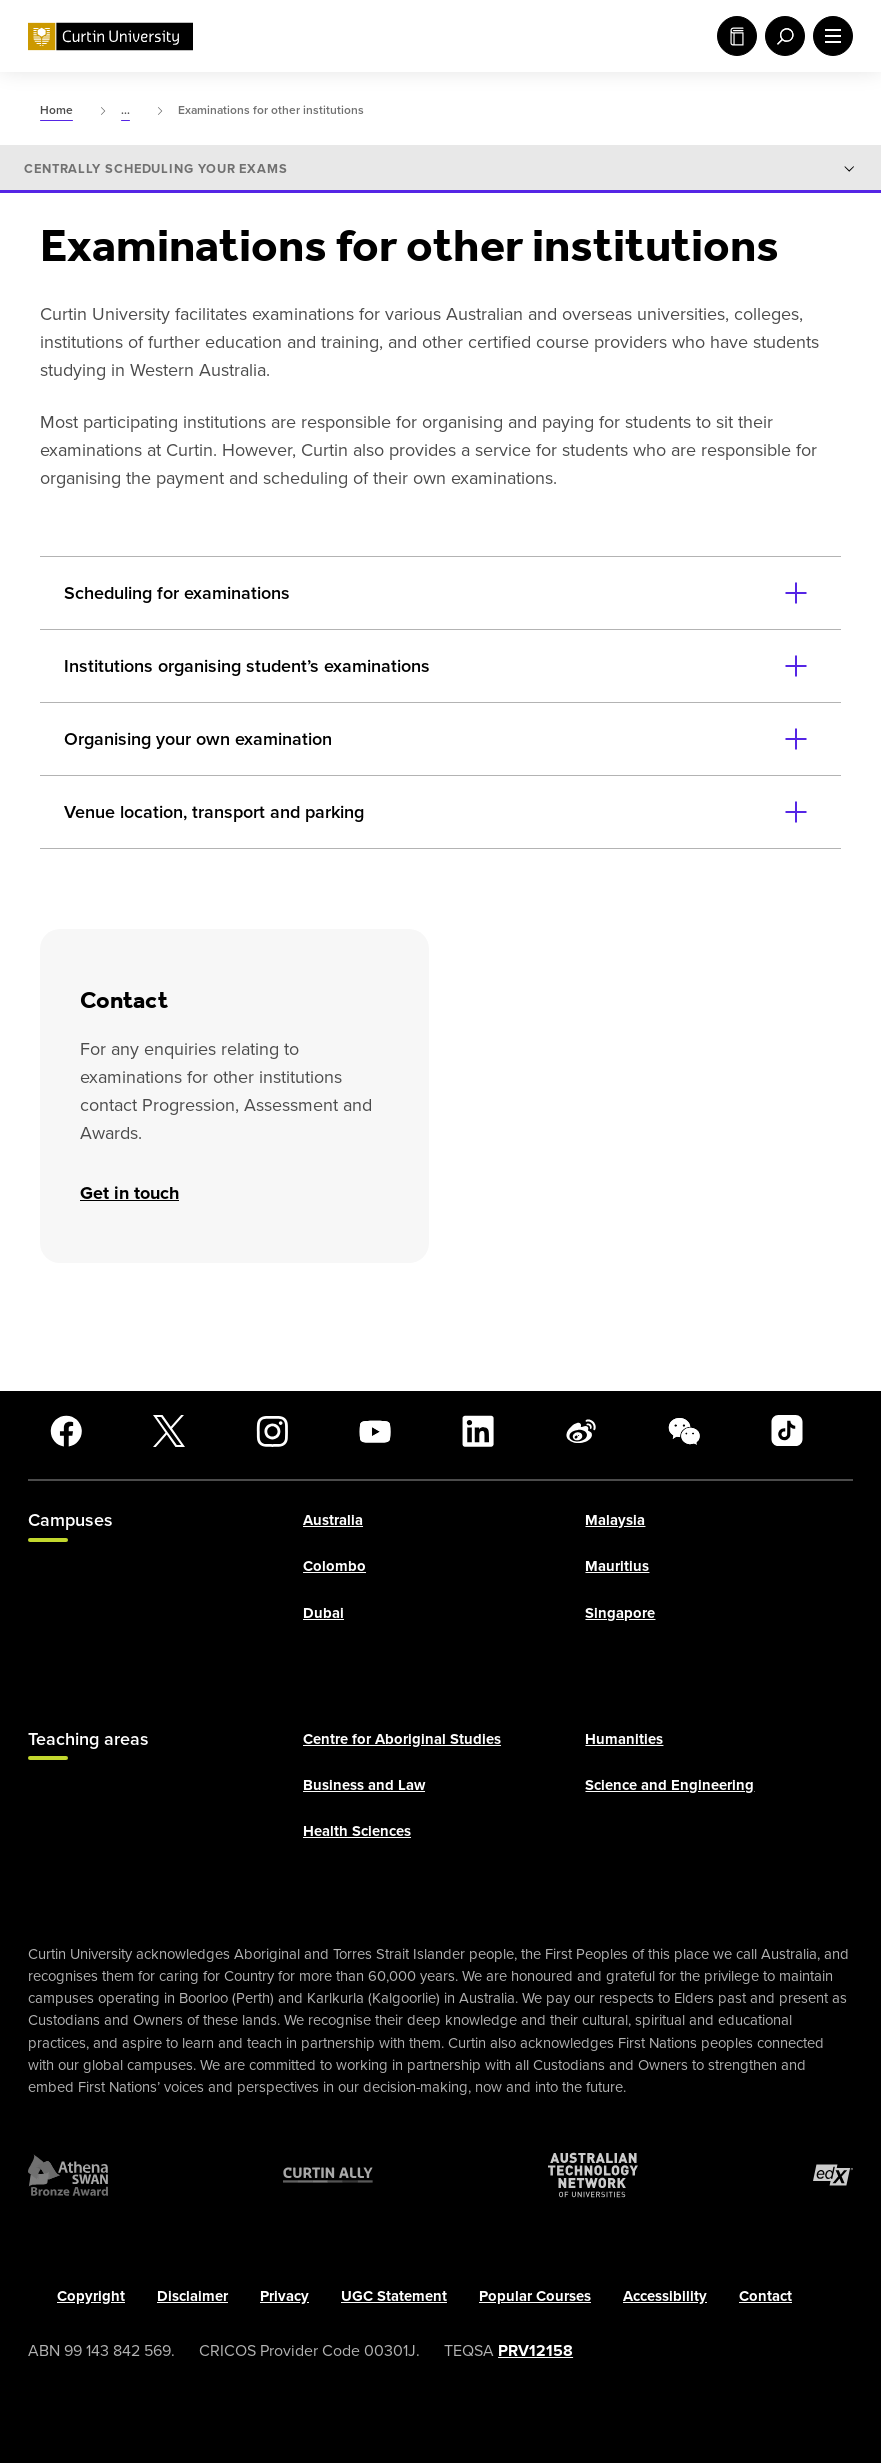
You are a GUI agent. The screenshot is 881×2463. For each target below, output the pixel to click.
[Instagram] (272, 1431)
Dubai (323, 1613)
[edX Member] (833, 2175)
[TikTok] (787, 1431)
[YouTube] (375, 1431)
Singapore (620, 1613)
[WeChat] (684, 1431)
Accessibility (665, 2296)
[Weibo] (581, 1431)
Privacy (284, 2296)
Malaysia (615, 1520)
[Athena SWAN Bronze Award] (68, 2175)
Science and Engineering (669, 1785)
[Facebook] (66, 1431)
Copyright (91, 2296)
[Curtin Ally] (328, 2175)
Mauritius (617, 1566)
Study (737, 36)
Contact (765, 2296)
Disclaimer (192, 2296)
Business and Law (364, 1785)
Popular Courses (535, 2296)
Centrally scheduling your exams (156, 169)
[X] (169, 1431)
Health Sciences (357, 1831)
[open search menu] (781, 36)
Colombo (334, 1566)
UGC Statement (394, 2296)
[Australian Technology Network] (593, 2175)
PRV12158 (535, 2350)
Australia (333, 1520)
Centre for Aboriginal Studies (402, 1739)
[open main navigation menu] (829, 36)
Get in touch (129, 1193)
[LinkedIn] (478, 1431)
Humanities (624, 1739)
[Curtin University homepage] (110, 36)
